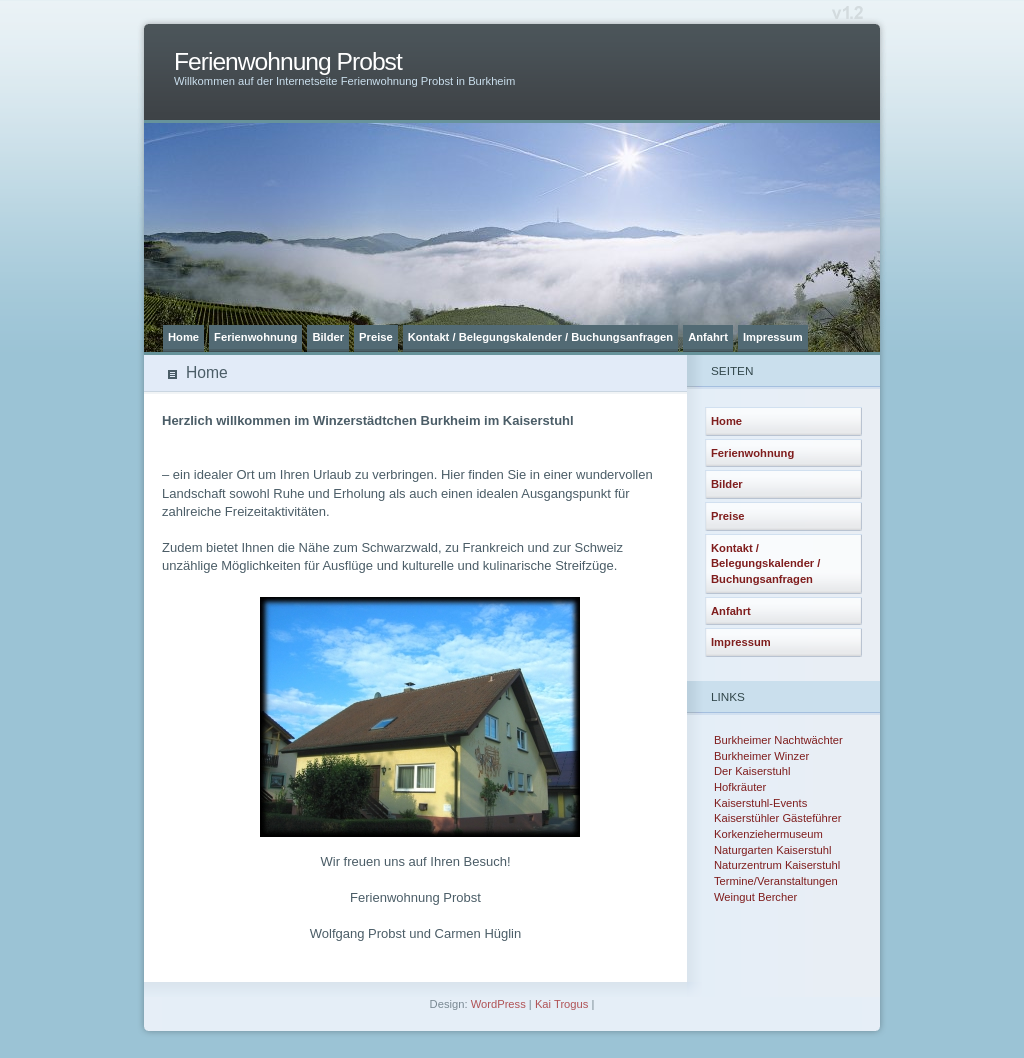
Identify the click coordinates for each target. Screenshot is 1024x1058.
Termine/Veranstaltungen (776, 881)
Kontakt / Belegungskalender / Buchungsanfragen (540, 337)
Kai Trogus (561, 1004)
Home (183, 337)
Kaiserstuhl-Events (760, 803)
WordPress (498, 1004)
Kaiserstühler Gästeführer (777, 818)
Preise (376, 337)
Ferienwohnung (255, 337)
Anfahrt (708, 337)
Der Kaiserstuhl (752, 771)
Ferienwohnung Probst (288, 61)
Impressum (773, 337)
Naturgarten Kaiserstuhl (773, 850)
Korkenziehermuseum (768, 834)
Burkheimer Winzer (761, 756)
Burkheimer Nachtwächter (778, 740)
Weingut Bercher (755, 897)
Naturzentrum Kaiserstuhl (777, 865)
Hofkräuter (740, 787)
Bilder (328, 337)
